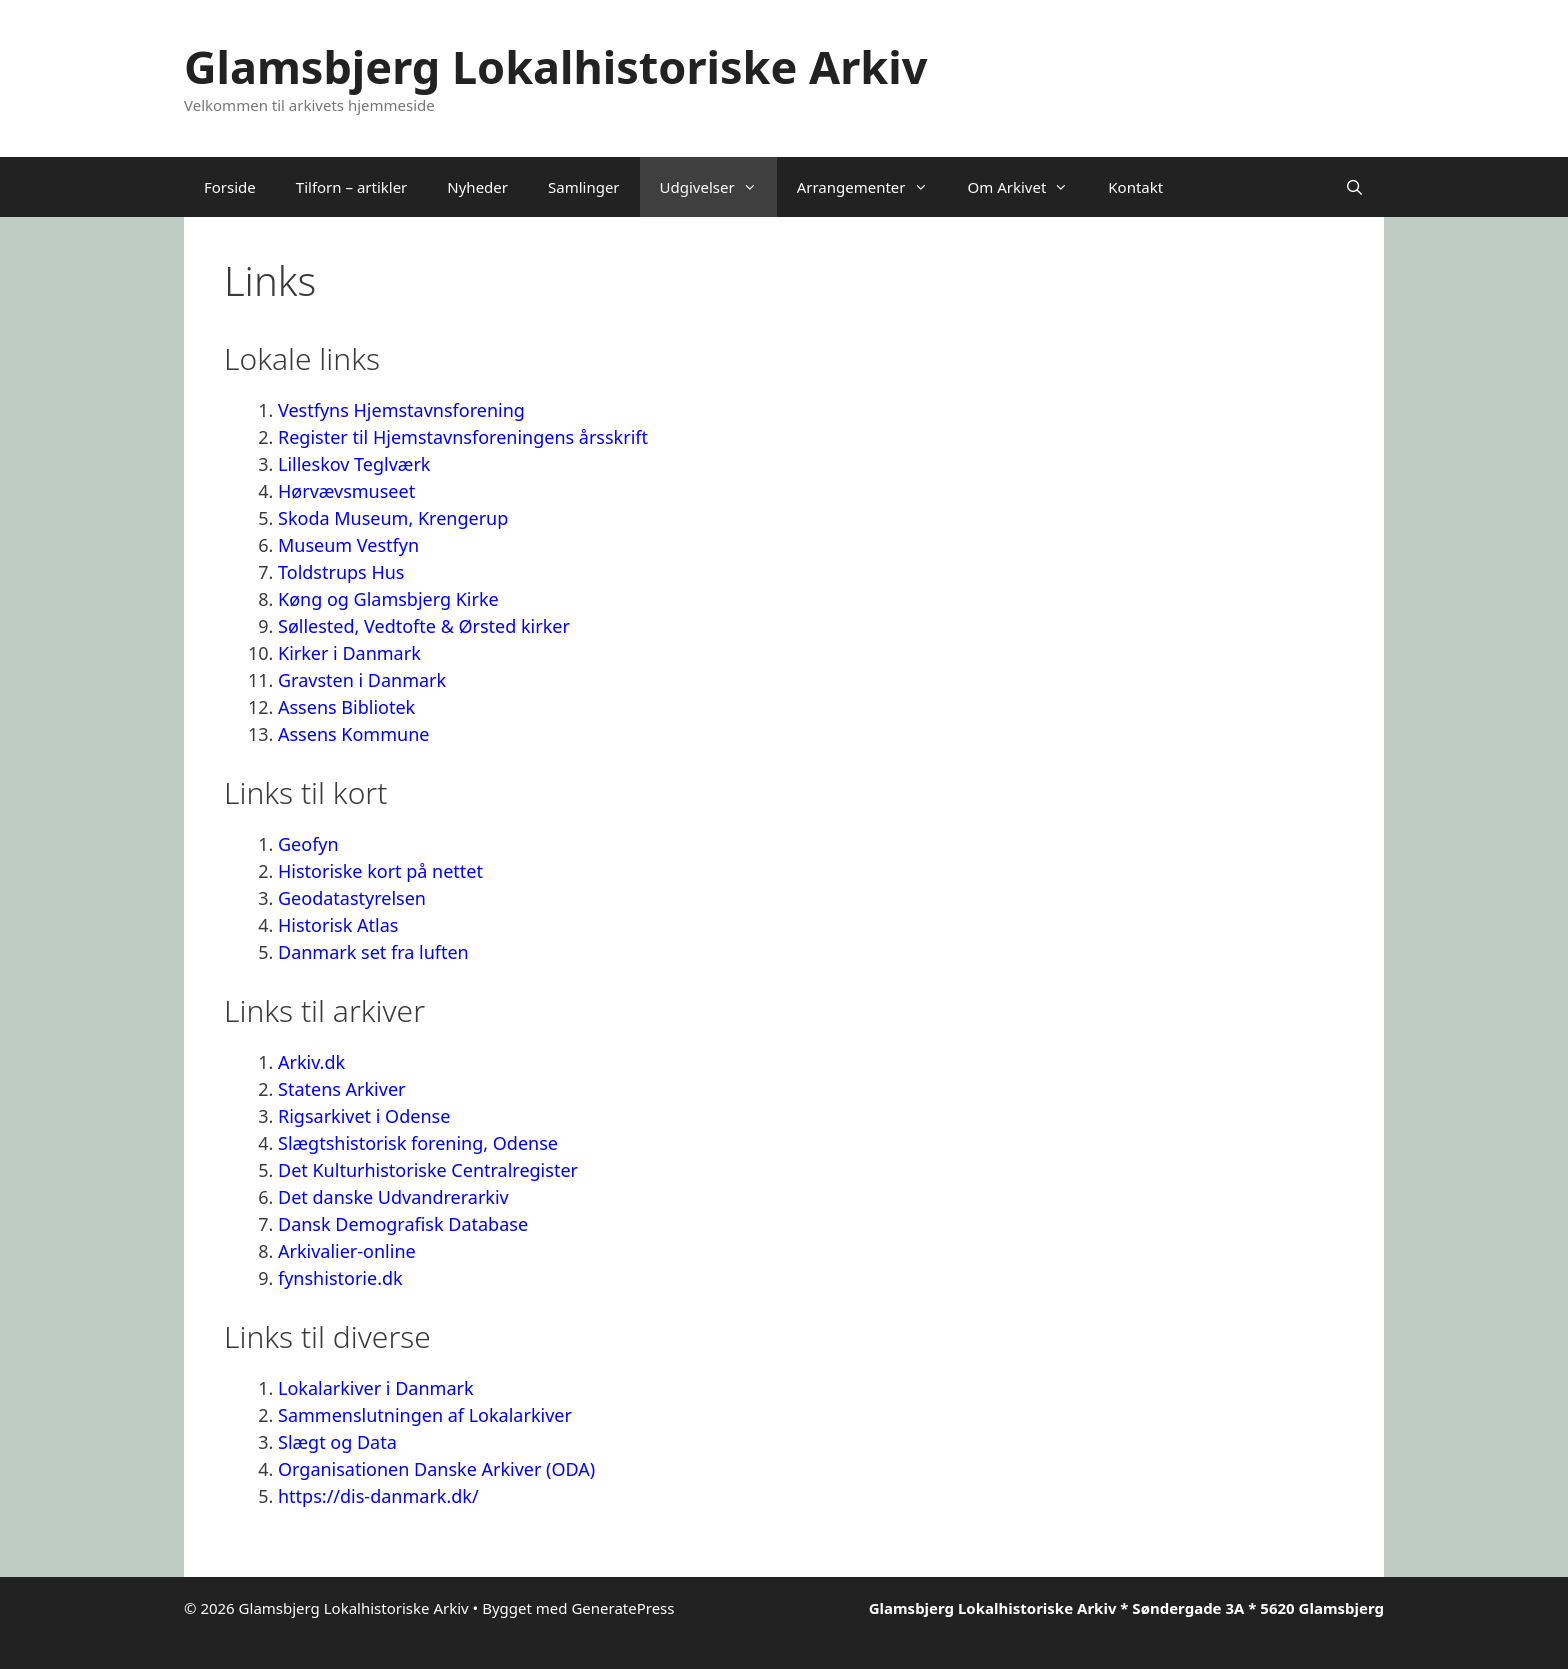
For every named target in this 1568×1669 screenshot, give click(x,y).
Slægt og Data (337, 1442)
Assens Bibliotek (346, 707)
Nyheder (477, 187)
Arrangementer (872, 187)
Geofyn (308, 844)
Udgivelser (718, 187)
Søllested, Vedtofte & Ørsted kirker (424, 626)
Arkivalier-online (347, 1251)
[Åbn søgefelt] (1354, 187)
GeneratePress (622, 1608)
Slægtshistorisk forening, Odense (418, 1143)
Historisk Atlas (338, 925)
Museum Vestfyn (348, 545)
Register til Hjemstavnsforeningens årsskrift (463, 437)
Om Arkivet (1028, 187)
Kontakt (1135, 187)
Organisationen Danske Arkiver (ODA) (436, 1469)
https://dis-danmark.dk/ (378, 1496)
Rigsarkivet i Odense (364, 1116)
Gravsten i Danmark (362, 680)
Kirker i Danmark (349, 653)
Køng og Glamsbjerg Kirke (388, 599)
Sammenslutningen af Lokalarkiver (425, 1415)
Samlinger (584, 187)
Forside (230, 187)
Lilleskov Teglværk (354, 464)
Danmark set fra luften (373, 952)
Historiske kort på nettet (380, 871)
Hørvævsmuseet (346, 491)
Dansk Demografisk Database (403, 1224)
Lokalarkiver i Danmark (376, 1388)
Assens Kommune (353, 734)
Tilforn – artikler (352, 187)
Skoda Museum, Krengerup (393, 518)
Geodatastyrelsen (354, 898)
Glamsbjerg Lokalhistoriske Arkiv (555, 66)
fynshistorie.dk (340, 1278)
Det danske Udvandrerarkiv (393, 1197)
